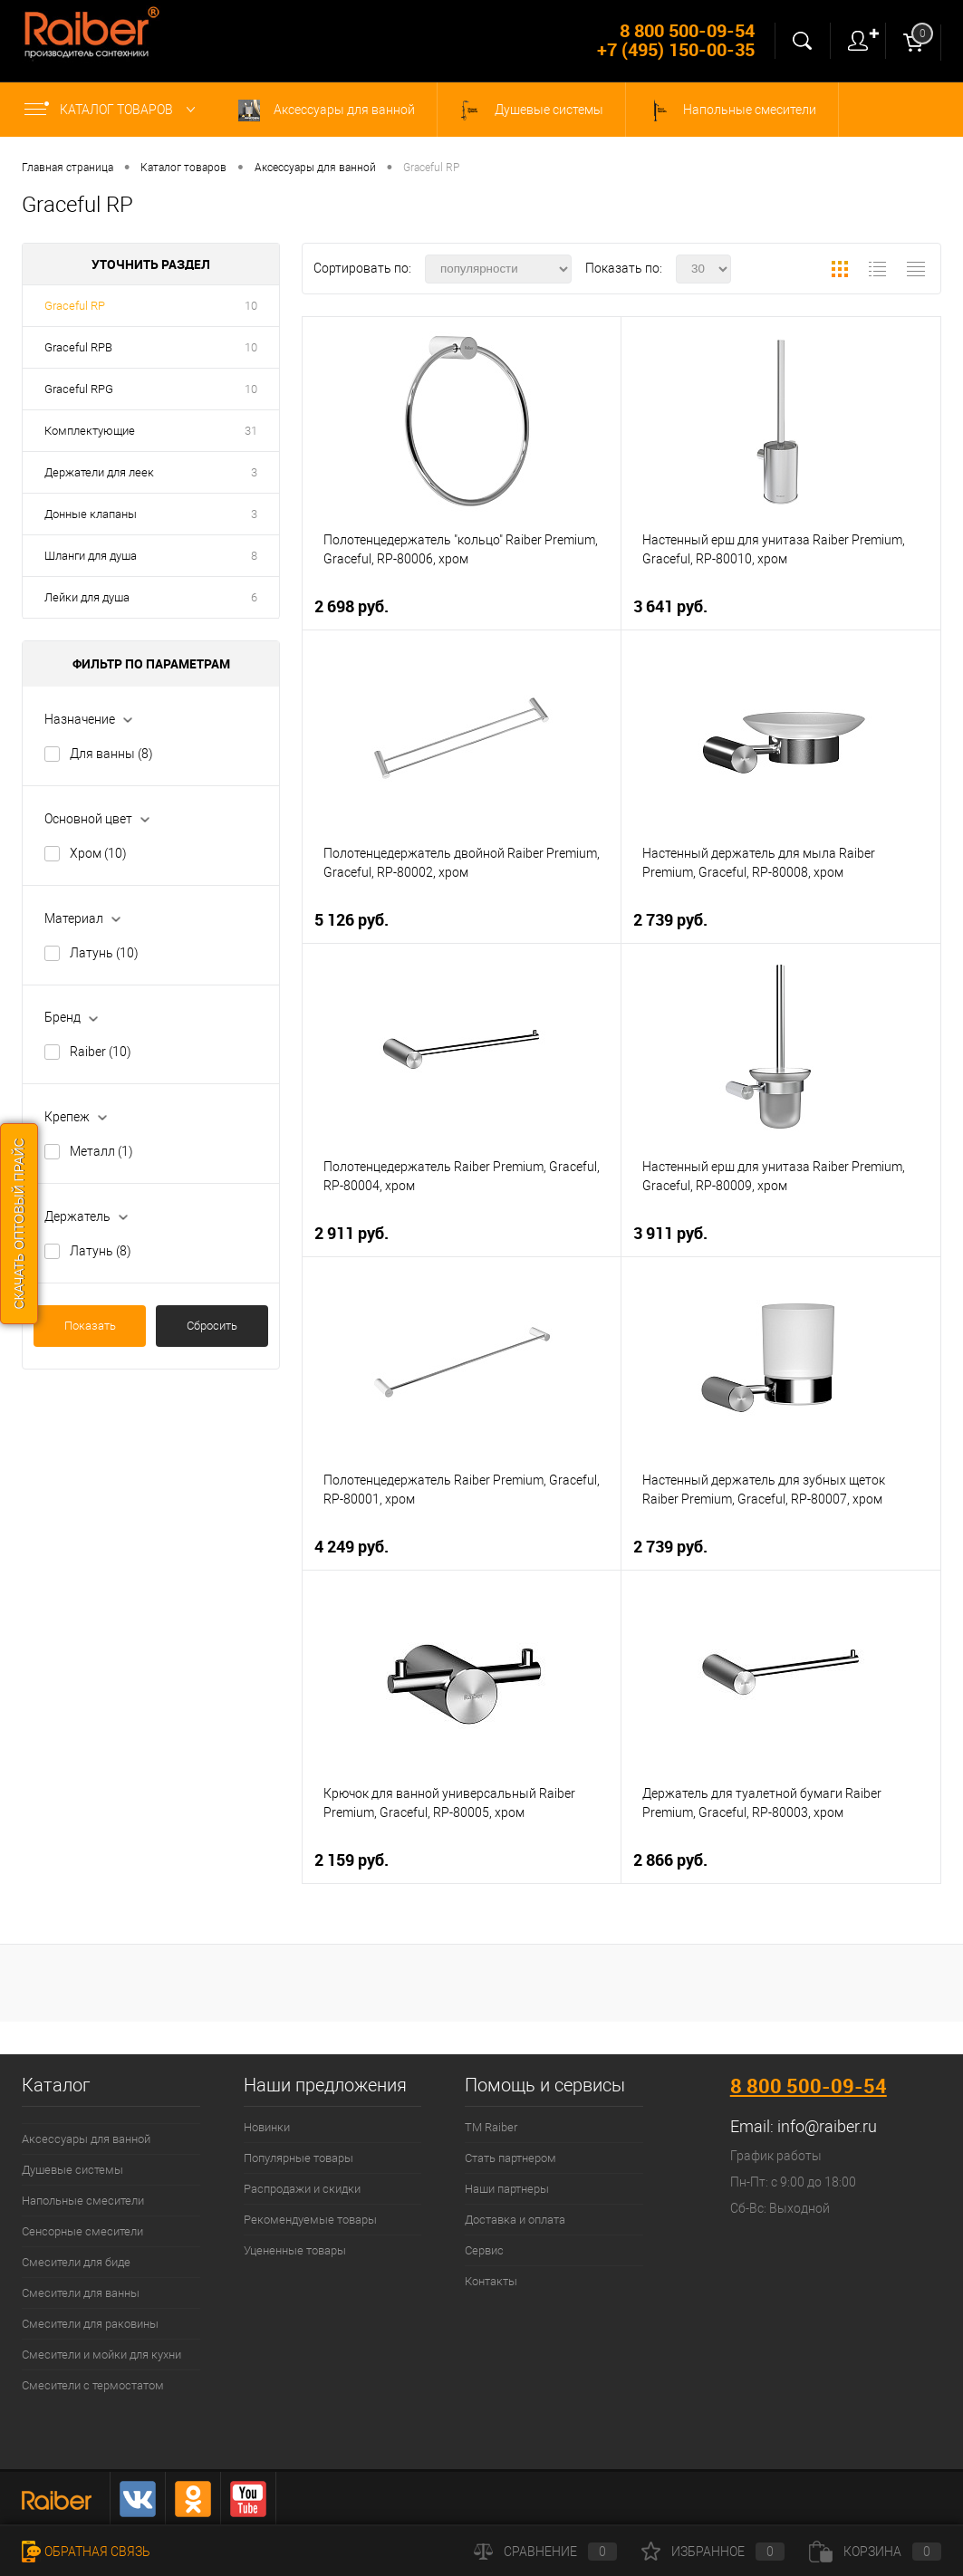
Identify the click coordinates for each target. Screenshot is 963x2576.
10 (251, 305)
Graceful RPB (78, 347)
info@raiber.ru (827, 2126)
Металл (101, 1151)
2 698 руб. (351, 606)
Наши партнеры (507, 2189)
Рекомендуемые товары (310, 2219)
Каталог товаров (114, 109)
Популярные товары (298, 2158)
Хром (98, 853)
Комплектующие (89, 430)
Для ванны (111, 753)
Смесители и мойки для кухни (101, 2354)
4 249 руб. (351, 1546)
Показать (90, 1325)
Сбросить (212, 1325)
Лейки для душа (87, 597)
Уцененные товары (295, 2250)
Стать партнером (510, 2158)
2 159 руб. (351, 1860)
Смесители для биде (76, 2262)
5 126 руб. (351, 919)
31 (251, 430)
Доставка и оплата (515, 2219)
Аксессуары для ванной (326, 110)
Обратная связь (86, 2551)
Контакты (491, 2281)
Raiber (100, 1051)
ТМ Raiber (491, 2127)
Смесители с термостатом (93, 2385)
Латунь (104, 953)
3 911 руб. (670, 1233)
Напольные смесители (732, 110)
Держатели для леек (99, 472)
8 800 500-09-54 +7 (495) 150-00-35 (676, 40)
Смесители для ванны (81, 2293)
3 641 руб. (670, 606)
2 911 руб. (351, 1233)
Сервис (484, 2250)
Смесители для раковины (90, 2324)
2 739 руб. (670, 919)
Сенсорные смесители (82, 2231)
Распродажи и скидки (302, 2189)
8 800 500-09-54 (808, 2085)
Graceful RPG (78, 389)
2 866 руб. (670, 1860)
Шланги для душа (90, 555)
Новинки (267, 2127)
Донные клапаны (90, 514)
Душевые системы (531, 110)
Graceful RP (74, 305)
